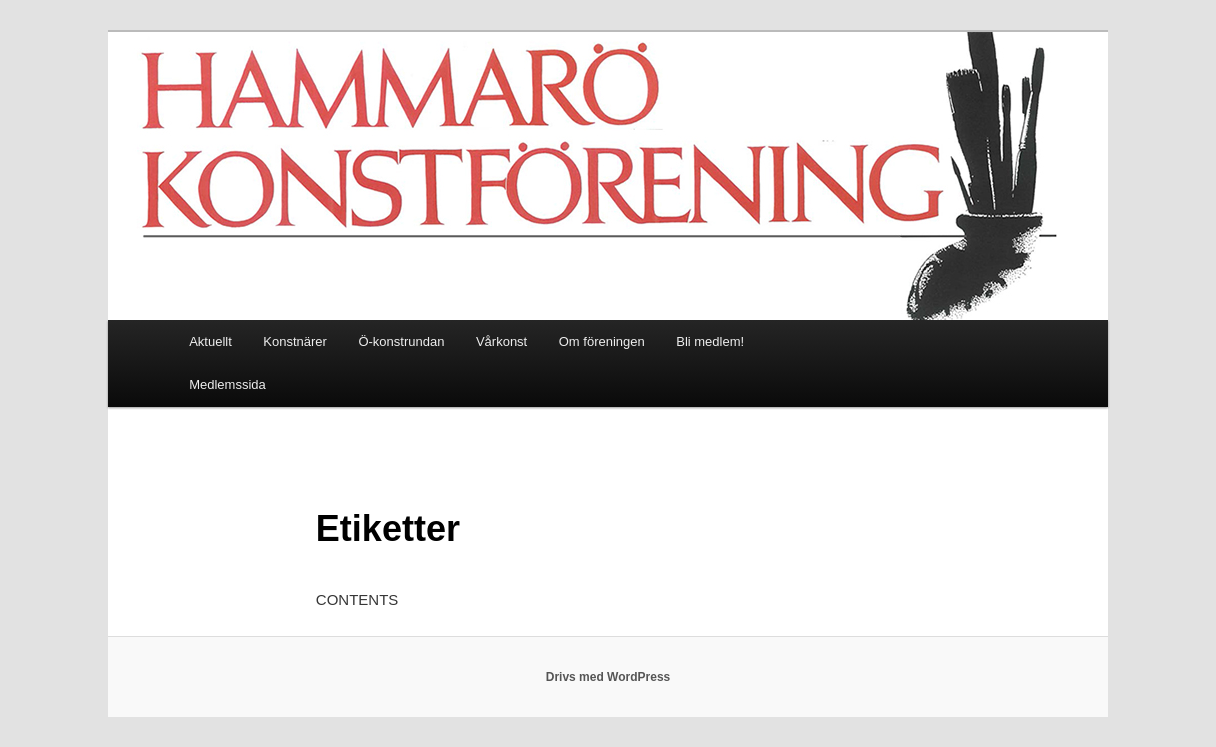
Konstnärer (295, 341)
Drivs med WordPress (608, 677)
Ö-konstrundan (401, 341)
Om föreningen (602, 341)
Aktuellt (210, 341)
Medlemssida (227, 384)
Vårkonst (501, 341)
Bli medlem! (710, 341)
